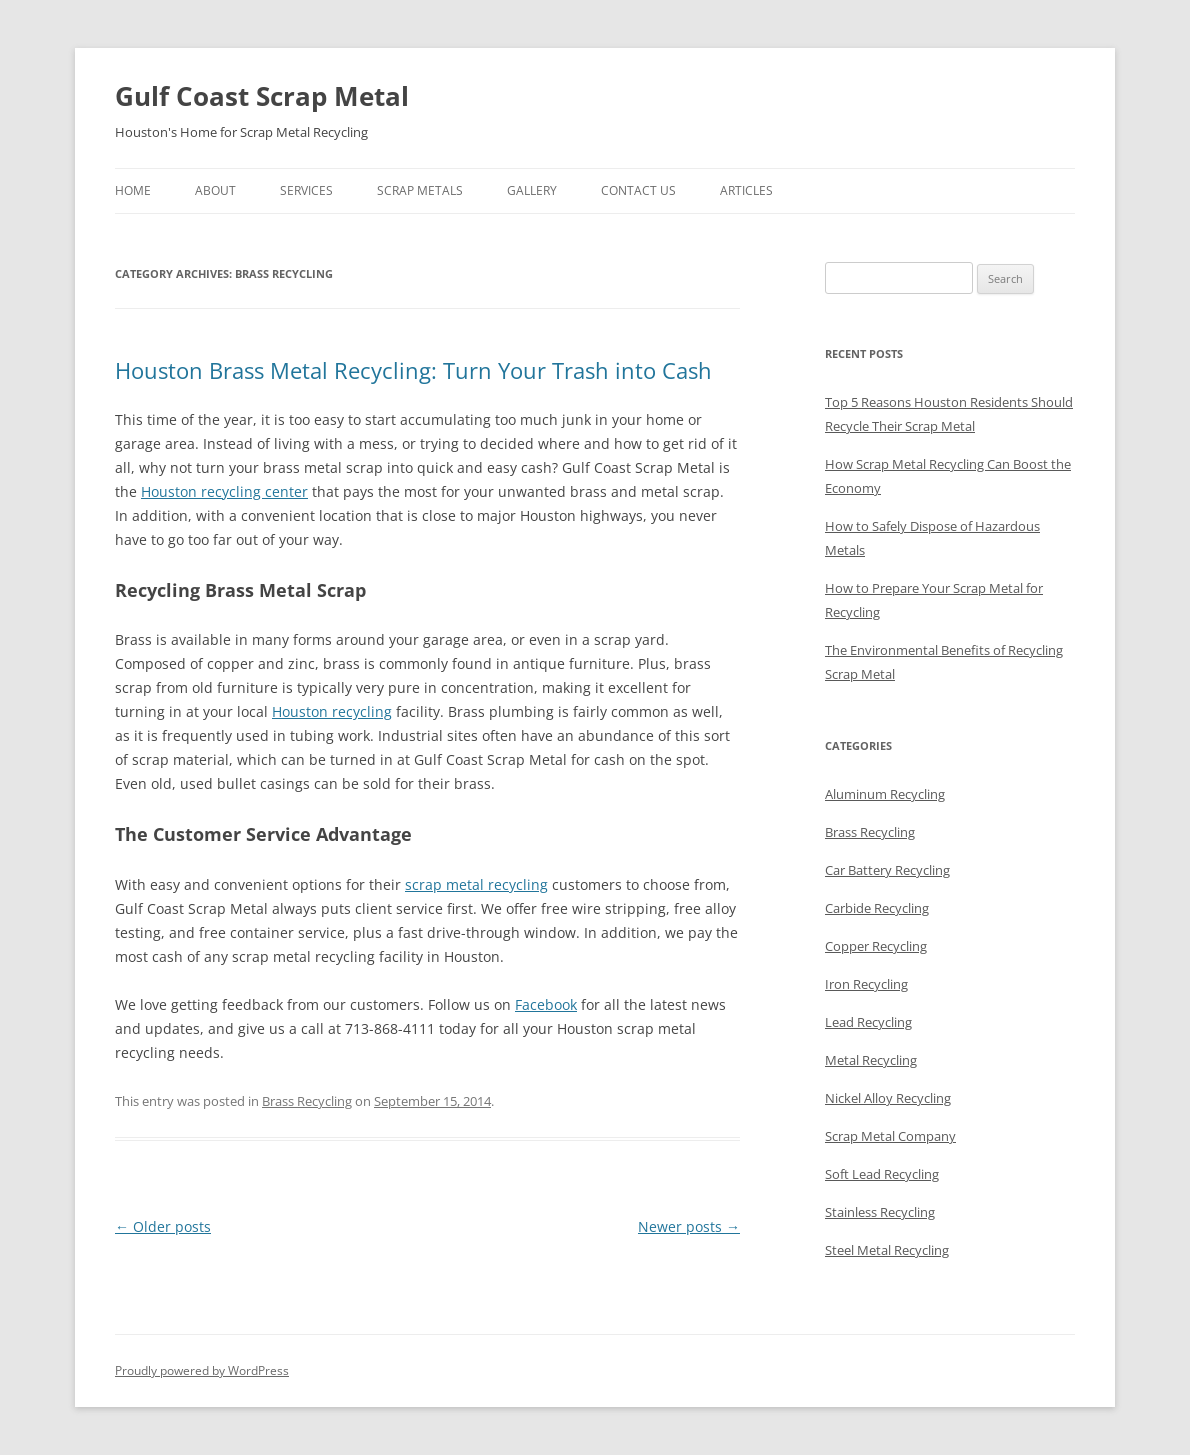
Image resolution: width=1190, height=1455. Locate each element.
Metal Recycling (871, 1060)
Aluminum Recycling (885, 794)
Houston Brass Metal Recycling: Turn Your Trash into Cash (413, 370)
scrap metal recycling (476, 884)
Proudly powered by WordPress (202, 1370)
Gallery (532, 190)
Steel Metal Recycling (887, 1250)
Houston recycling (332, 711)
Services (306, 190)
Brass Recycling (307, 1101)
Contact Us (638, 190)
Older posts (163, 1226)
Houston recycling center (224, 491)
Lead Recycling (868, 1022)
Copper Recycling (876, 946)
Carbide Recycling (877, 908)
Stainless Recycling (880, 1212)
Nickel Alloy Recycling (888, 1098)
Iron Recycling (866, 984)
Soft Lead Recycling (882, 1174)
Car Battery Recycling (887, 870)
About (215, 190)
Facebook (546, 1004)
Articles (746, 190)
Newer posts (689, 1226)
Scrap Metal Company (890, 1136)
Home (133, 190)
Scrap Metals (420, 190)
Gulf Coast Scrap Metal (262, 96)
